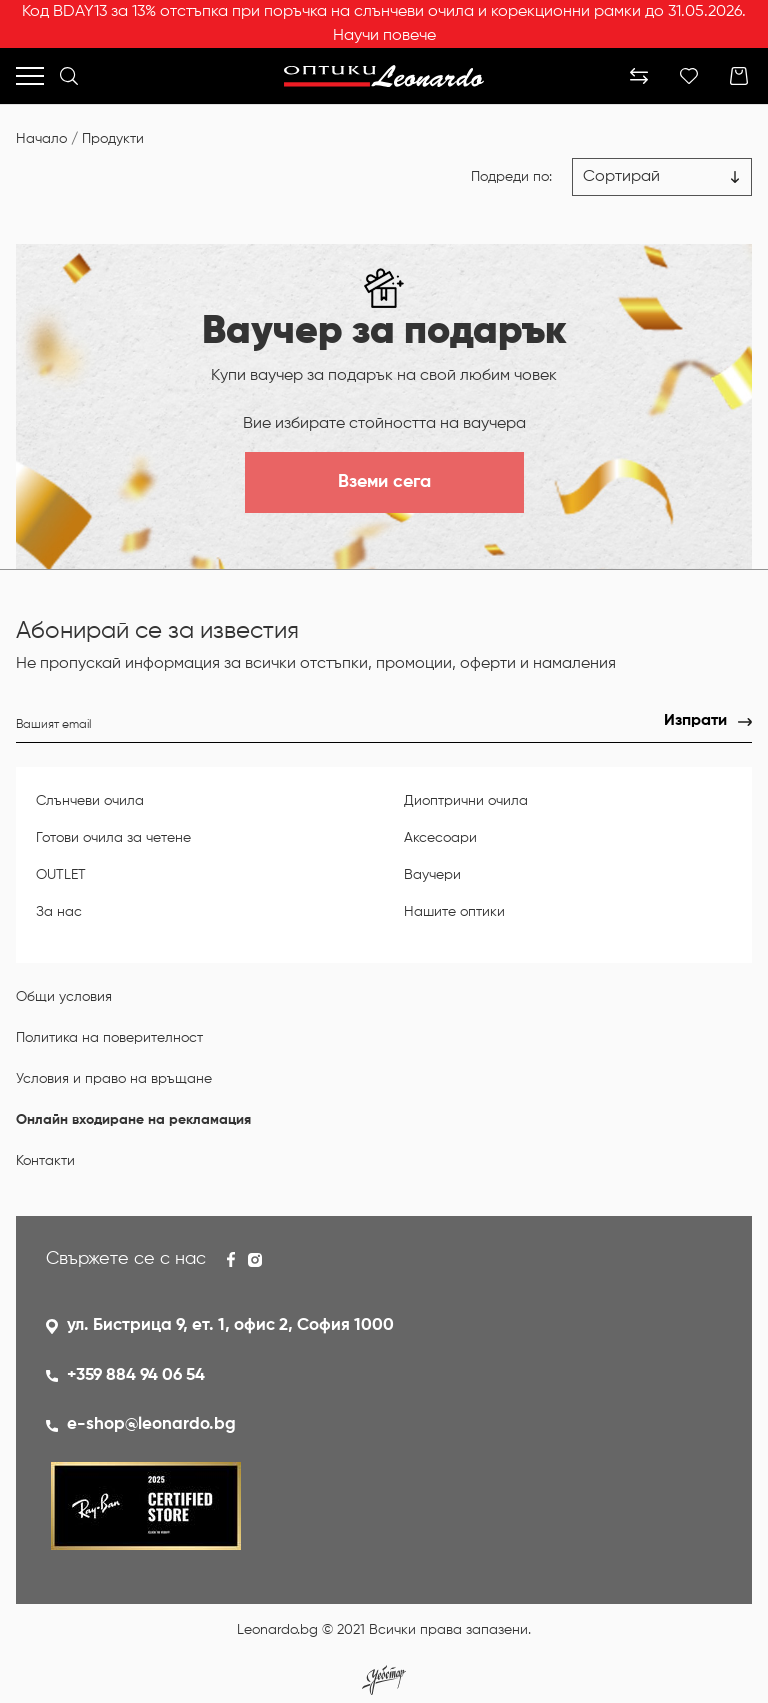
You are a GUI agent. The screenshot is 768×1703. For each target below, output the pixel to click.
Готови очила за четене (113, 838)
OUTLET (61, 875)
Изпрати (695, 721)
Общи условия (64, 997)
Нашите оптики (454, 912)
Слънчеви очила (90, 801)
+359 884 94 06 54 (136, 1375)
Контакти (45, 1161)
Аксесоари (440, 838)
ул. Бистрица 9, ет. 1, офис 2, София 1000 (230, 1325)
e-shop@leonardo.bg (151, 1424)
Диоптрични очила (466, 801)
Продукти (113, 139)
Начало (41, 139)
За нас (59, 912)
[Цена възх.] (662, 177)
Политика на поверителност (109, 1038)
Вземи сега (384, 482)
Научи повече (384, 36)
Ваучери (432, 875)
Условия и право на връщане (114, 1079)
